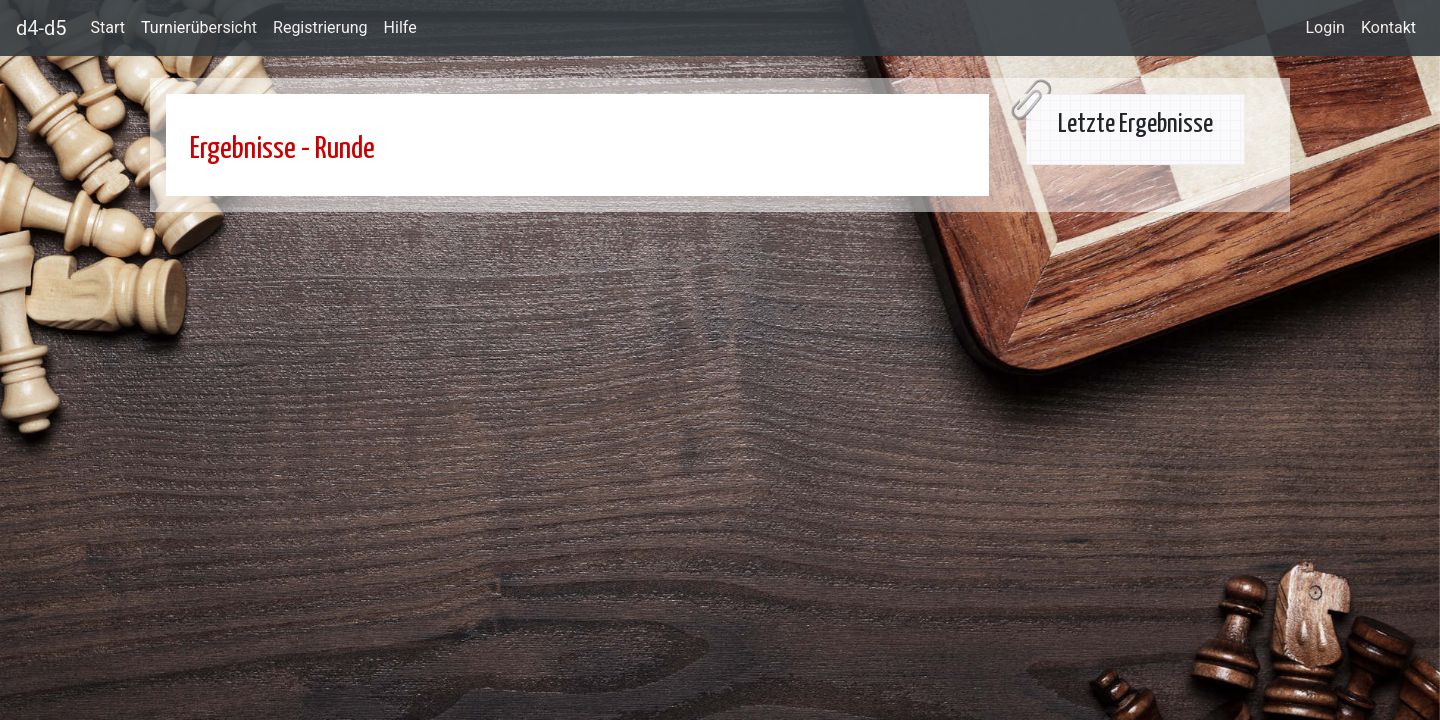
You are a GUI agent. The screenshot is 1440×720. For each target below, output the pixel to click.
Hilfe (400, 27)
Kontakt (1388, 27)
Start (108, 27)
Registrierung (320, 27)
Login (1324, 27)
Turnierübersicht (199, 27)
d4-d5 (41, 28)
